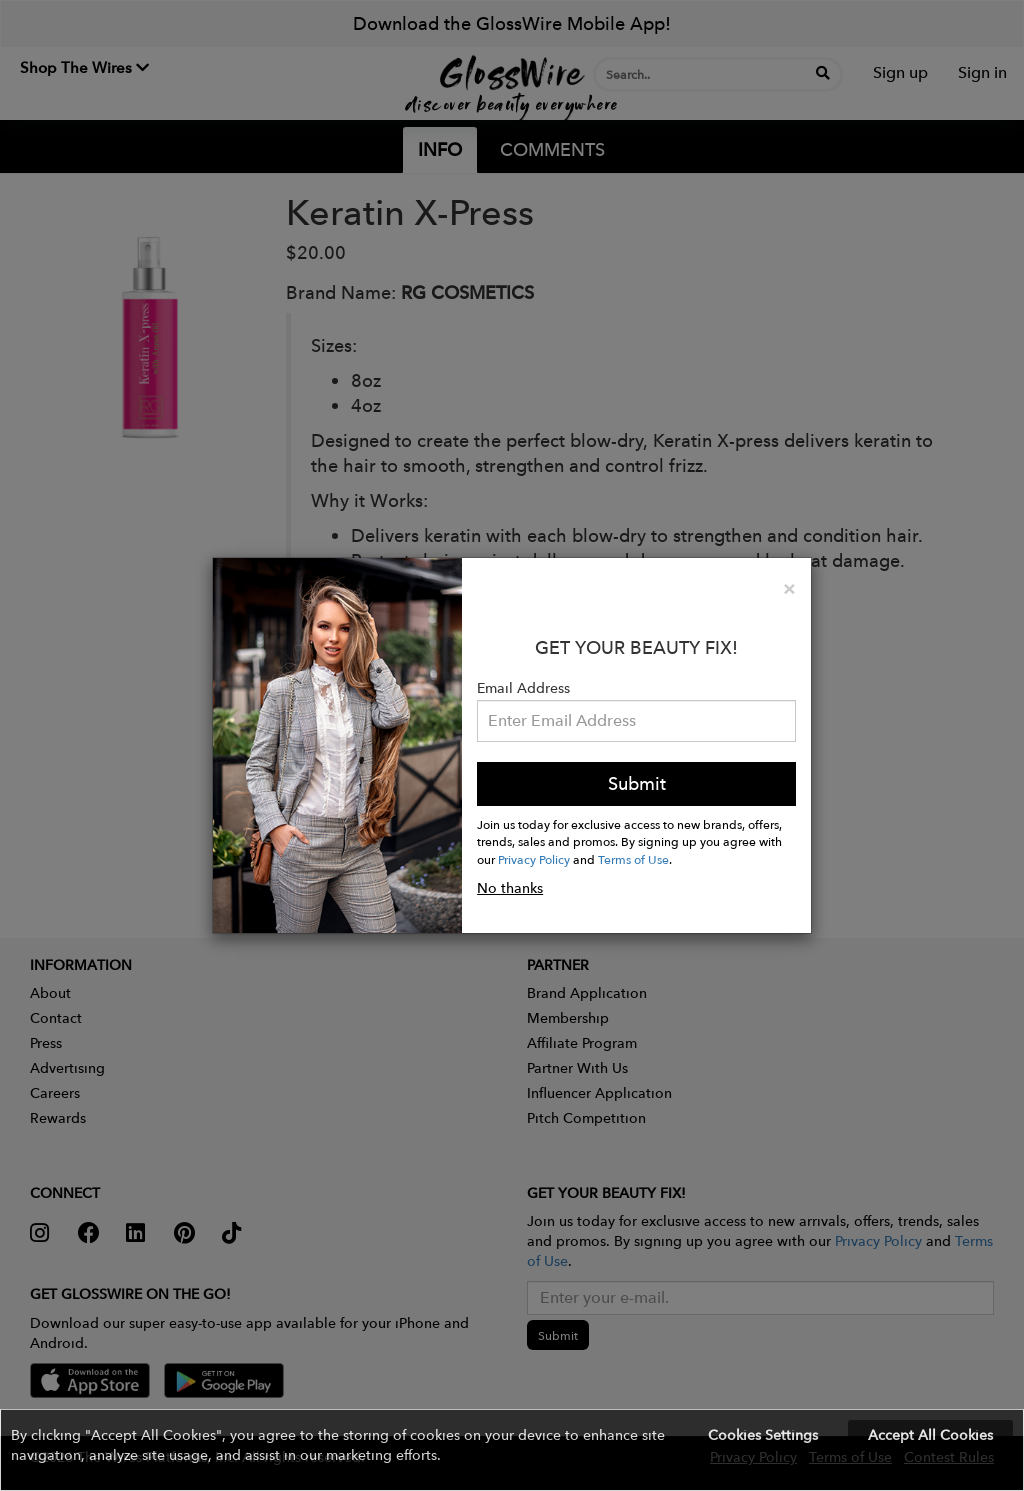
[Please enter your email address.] (636, 721)
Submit (637, 783)
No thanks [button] (510, 888)
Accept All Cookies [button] (930, 1435)
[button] (512, 1450)
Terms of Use (633, 859)
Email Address (523, 688)
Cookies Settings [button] (763, 1435)
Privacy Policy (534, 859)
